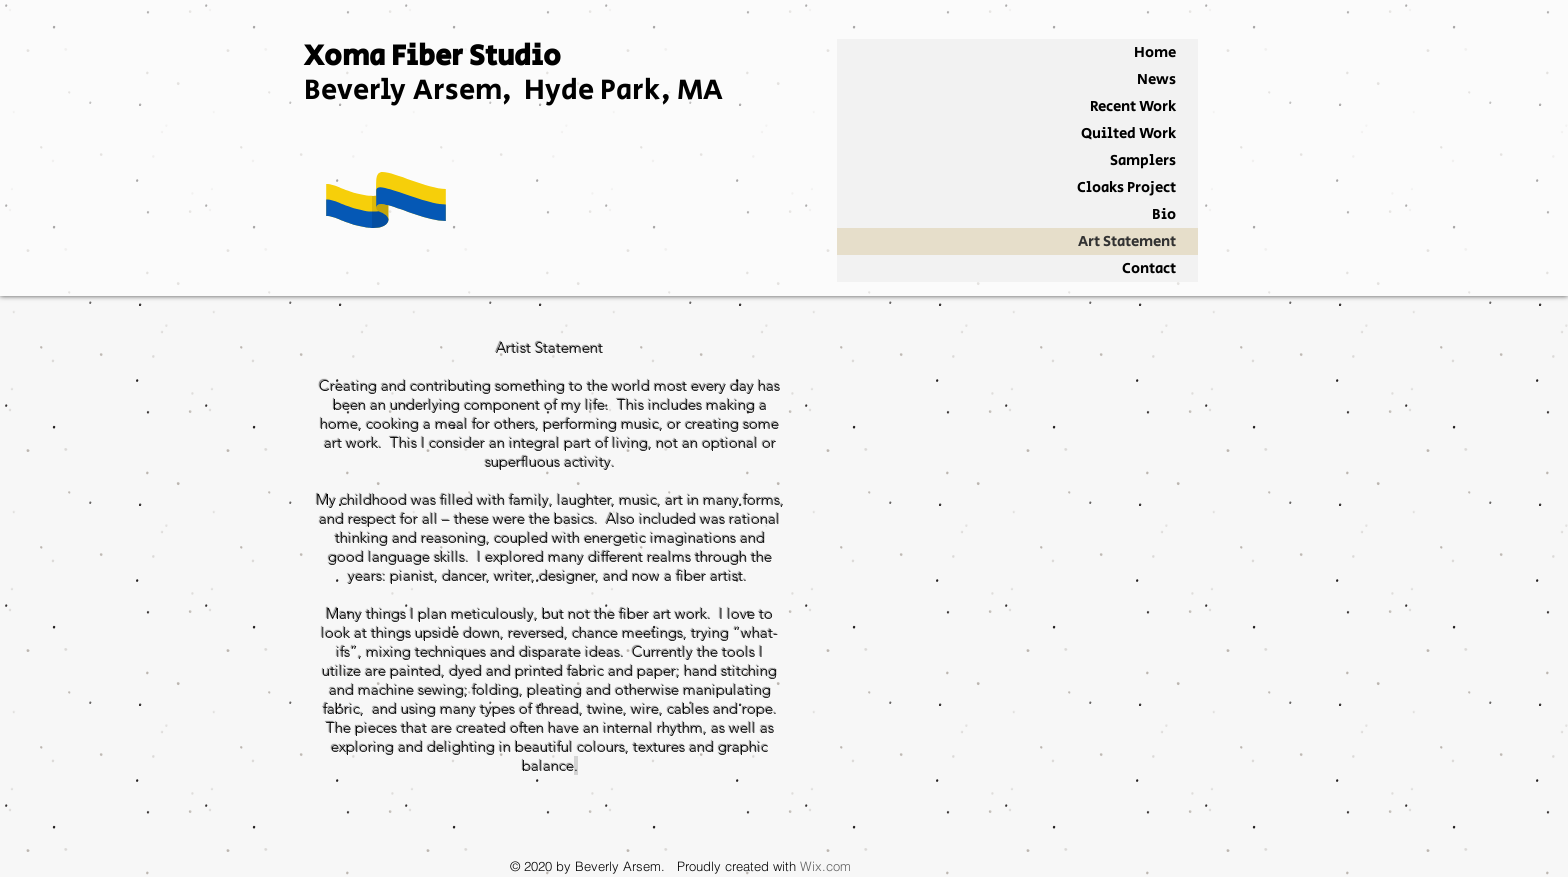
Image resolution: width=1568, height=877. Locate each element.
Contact (1149, 268)
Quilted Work (1128, 133)
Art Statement (1127, 241)
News (1156, 79)
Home (1155, 52)
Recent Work (1133, 106)
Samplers (1143, 160)
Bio (1164, 214)
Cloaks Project (1126, 187)
